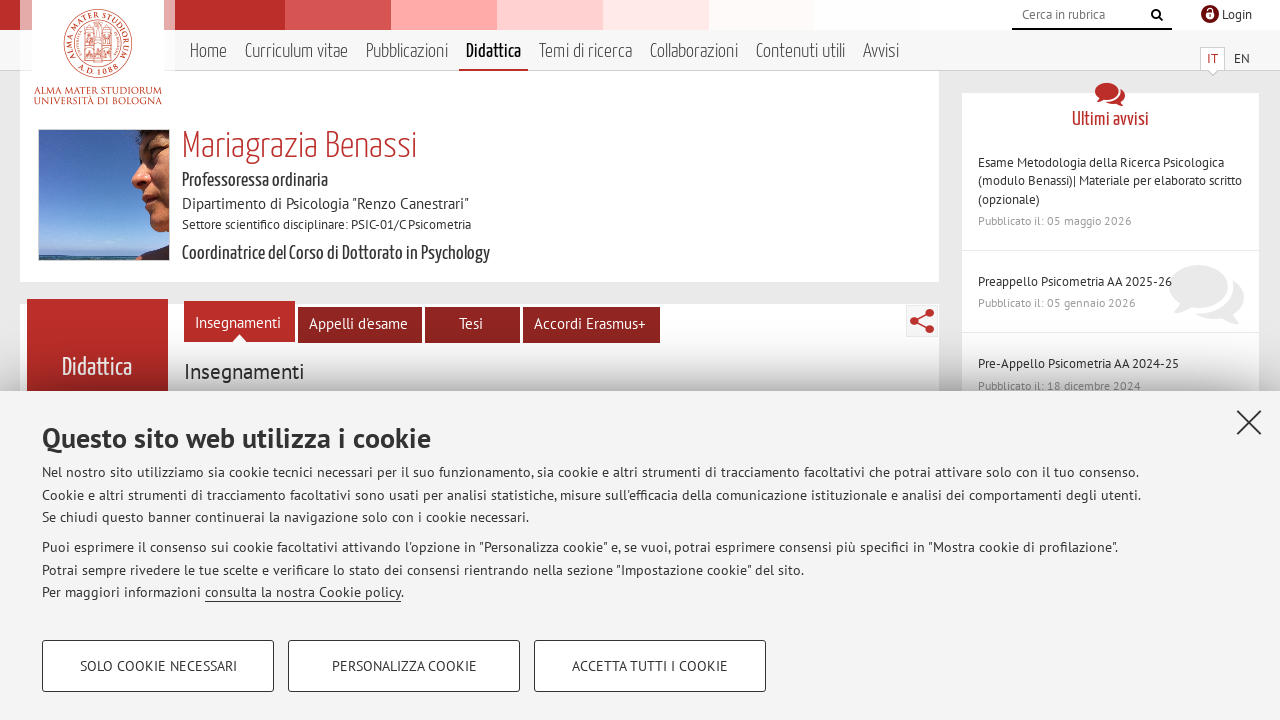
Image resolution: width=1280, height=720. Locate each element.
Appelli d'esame (358, 323)
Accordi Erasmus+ (590, 323)
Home (208, 51)
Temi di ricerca (585, 51)
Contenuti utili (800, 51)
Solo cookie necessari (158, 666)
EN (1242, 58)
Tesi (471, 323)
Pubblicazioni (407, 51)
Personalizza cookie (404, 666)
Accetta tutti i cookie (650, 666)
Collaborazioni (694, 51)
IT (1212, 58)
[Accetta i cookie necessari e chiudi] (1249, 422)
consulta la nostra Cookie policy (303, 592)
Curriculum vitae (296, 51)
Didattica (493, 51)
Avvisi (881, 51)
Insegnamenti (238, 322)
